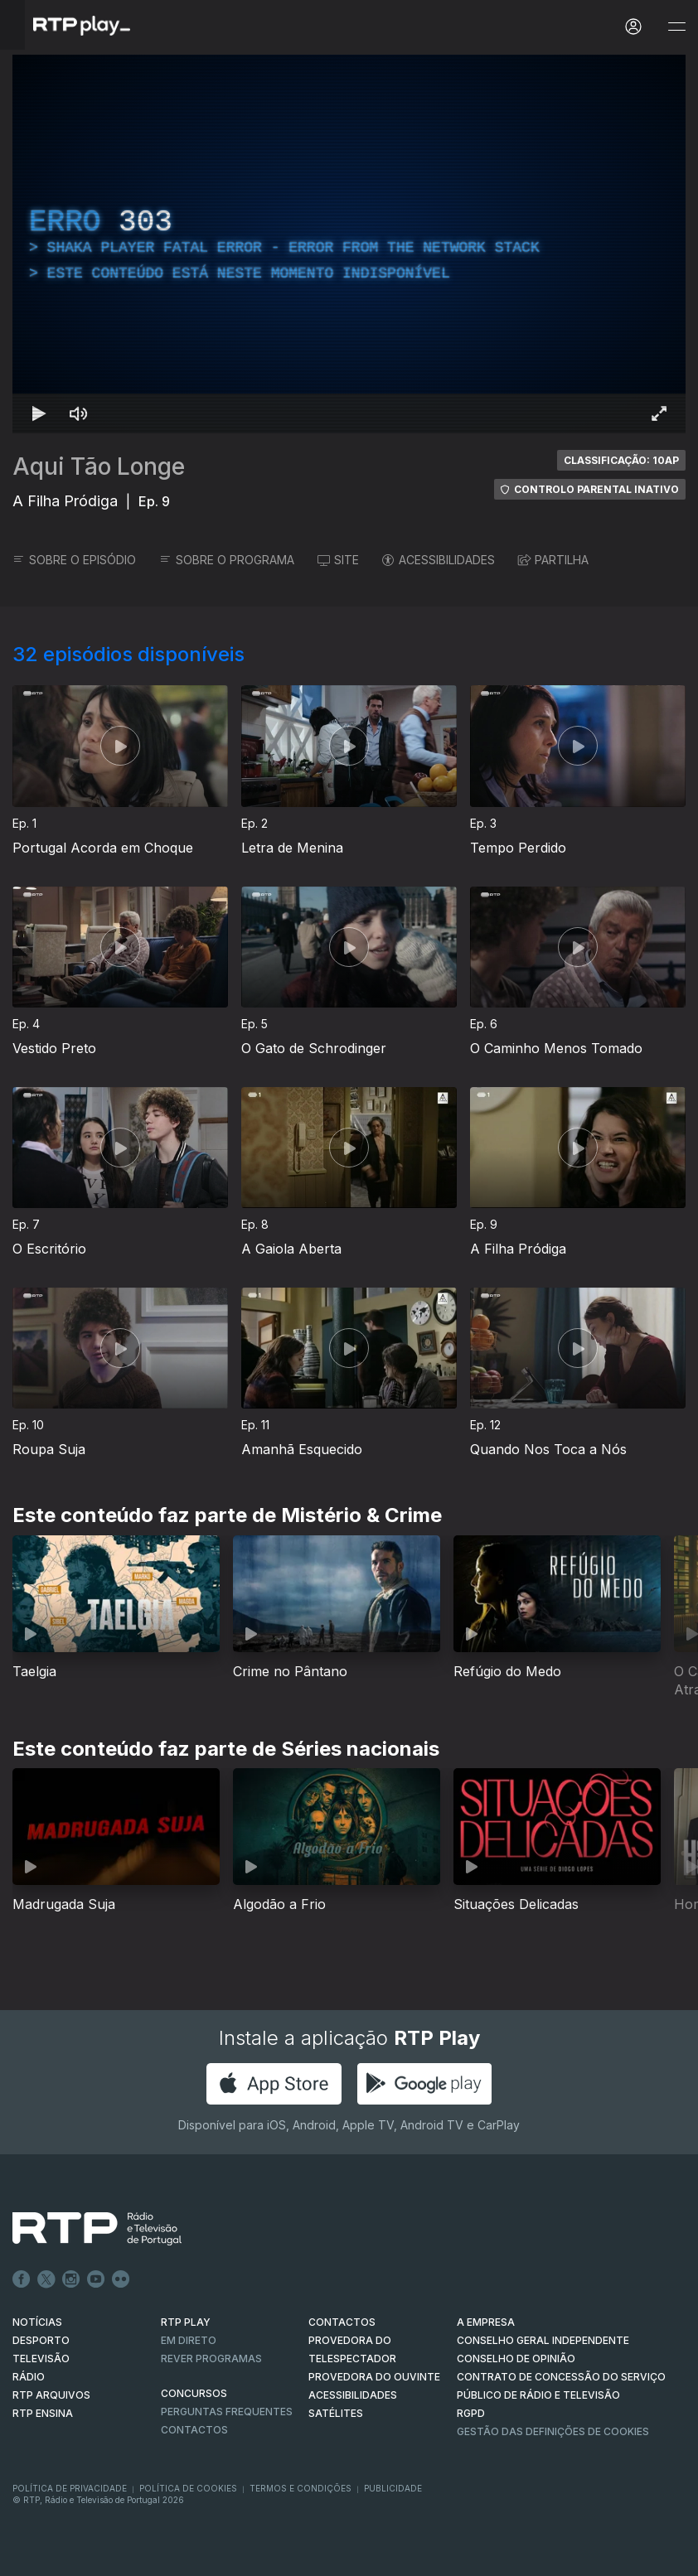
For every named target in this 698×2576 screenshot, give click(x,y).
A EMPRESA (486, 2322)
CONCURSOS (194, 2393)
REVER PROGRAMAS (211, 2358)
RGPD (471, 2413)
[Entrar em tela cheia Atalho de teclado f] (659, 413)
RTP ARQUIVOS (51, 2395)
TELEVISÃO (41, 2358)
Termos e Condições (300, 2488)
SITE (338, 560)
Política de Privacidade (69, 2488)
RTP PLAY (186, 2322)
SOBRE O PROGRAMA (226, 560)
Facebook (21, 2279)
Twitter (46, 2279)
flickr (121, 2279)
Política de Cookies (188, 2488)
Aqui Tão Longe (98, 466)
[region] (349, 244)
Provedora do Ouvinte (374, 2377)
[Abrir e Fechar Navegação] (676, 27)
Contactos (194, 2430)
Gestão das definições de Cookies (553, 2431)
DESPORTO (41, 2340)
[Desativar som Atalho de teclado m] (79, 413)
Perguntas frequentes (227, 2411)
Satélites (335, 2413)
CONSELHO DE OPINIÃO (516, 2358)
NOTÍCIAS (37, 2322)
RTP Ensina (42, 2413)
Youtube (96, 2279)
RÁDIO (28, 2377)
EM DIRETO (188, 2340)
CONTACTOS (342, 2322)
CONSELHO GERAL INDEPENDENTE (543, 2340)
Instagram (71, 2279)
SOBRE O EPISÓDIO (74, 560)
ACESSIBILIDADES (438, 560)
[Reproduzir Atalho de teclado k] (39, 413)
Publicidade (393, 2488)
